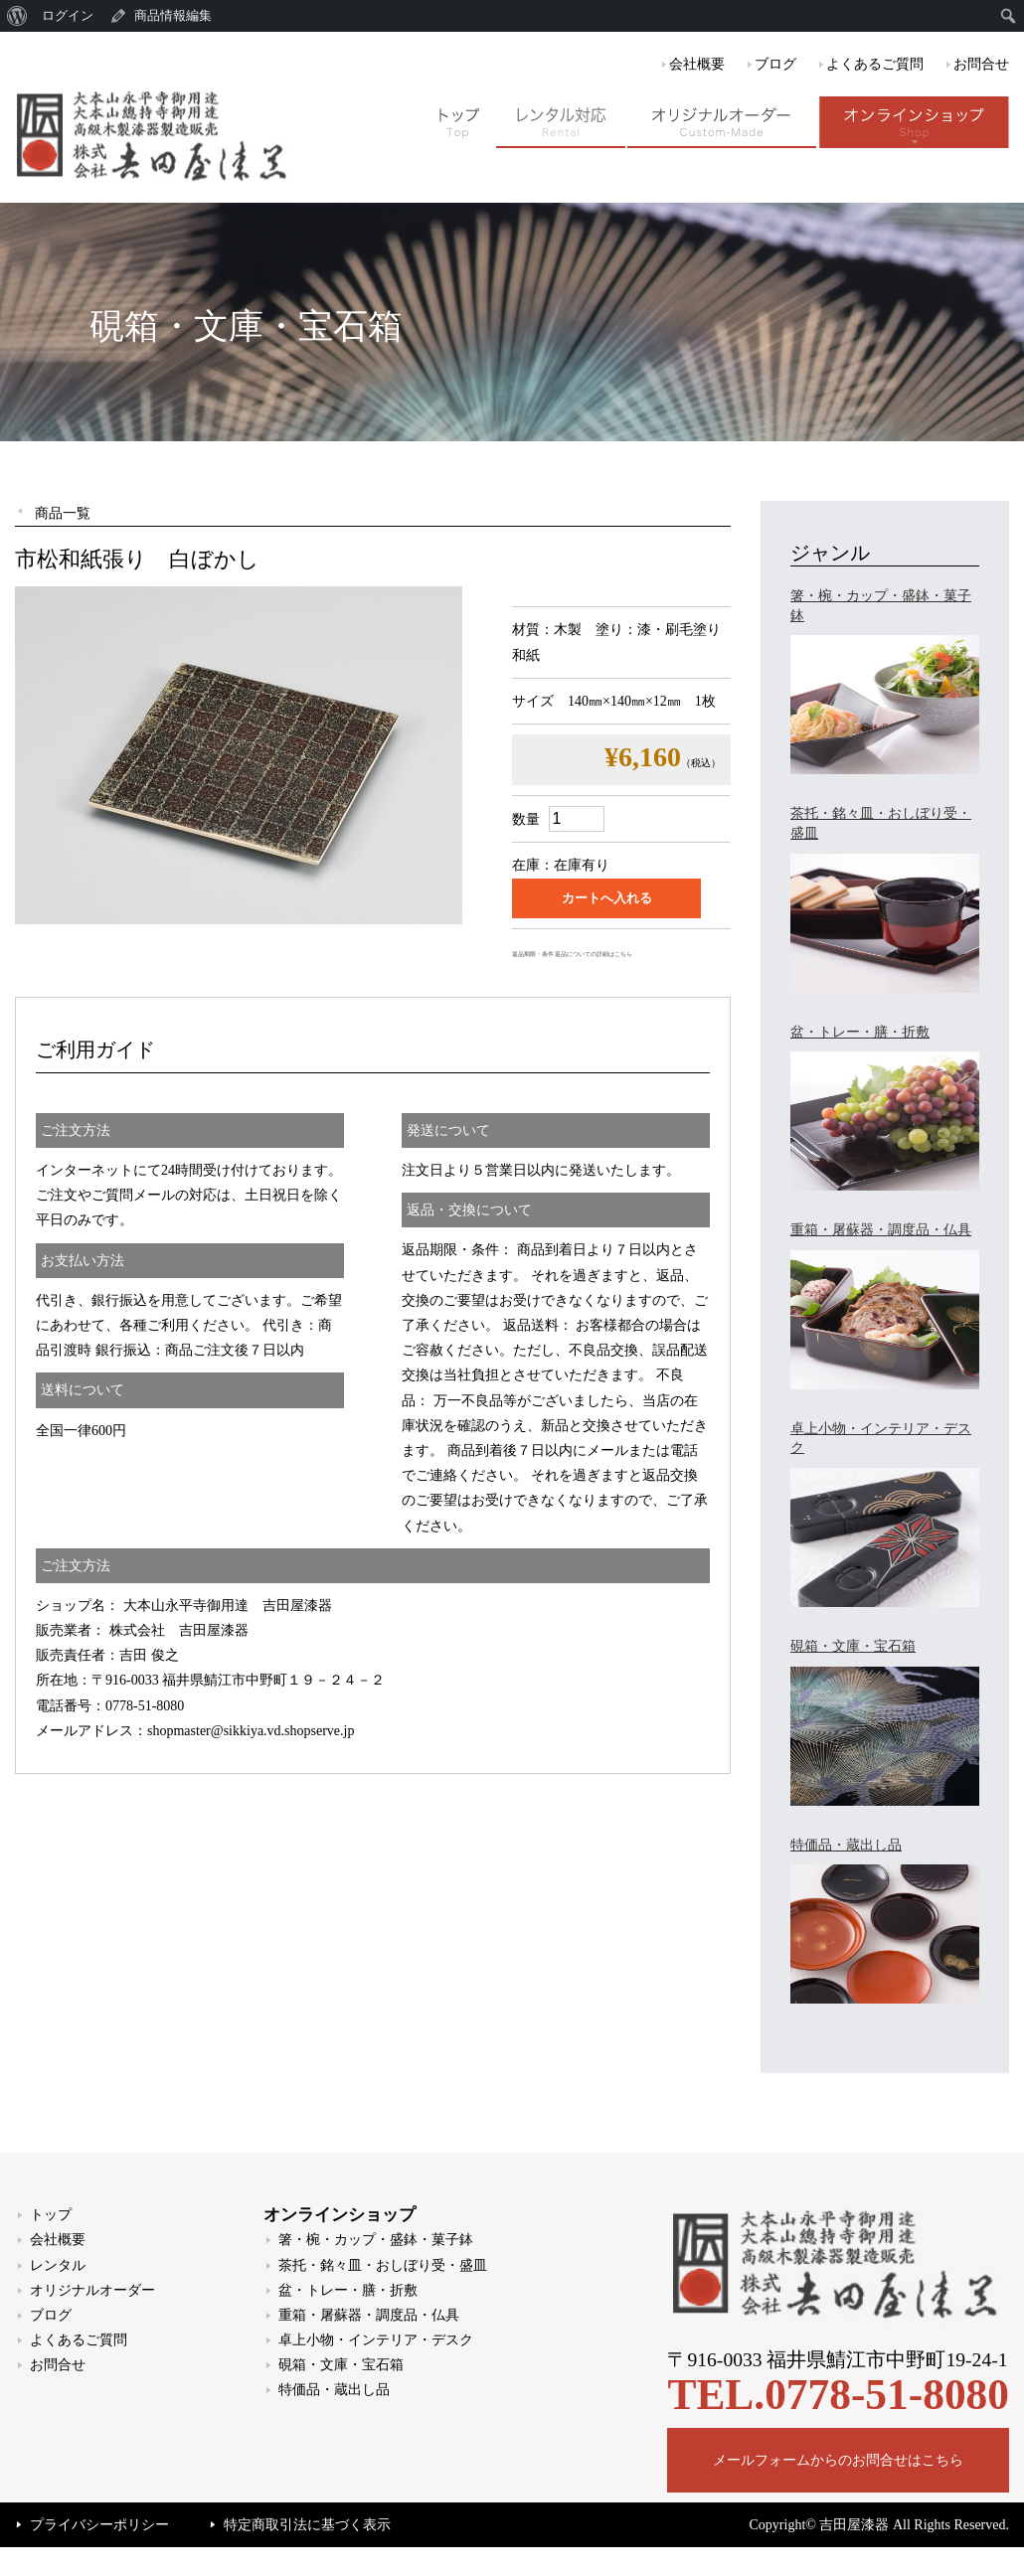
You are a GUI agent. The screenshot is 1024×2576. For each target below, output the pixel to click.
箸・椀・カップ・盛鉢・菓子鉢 (375, 2239)
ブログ (775, 64)
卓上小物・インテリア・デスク (375, 2340)
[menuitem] (17, 16)
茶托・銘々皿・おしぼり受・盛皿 (382, 2265)
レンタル (57, 2265)
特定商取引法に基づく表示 (307, 2524)
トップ (51, 2214)
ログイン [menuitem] (67, 15)
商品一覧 (62, 513)
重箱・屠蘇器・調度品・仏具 (368, 2315)
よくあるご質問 (875, 64)
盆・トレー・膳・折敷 (348, 2290)
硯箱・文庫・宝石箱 (341, 2364)
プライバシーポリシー (99, 2524)
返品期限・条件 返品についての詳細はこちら (572, 954)
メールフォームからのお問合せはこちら (838, 2460)
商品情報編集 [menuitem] (173, 15)
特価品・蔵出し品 (334, 2389)
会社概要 (697, 64)
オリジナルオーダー (92, 2290)
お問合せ (981, 64)
